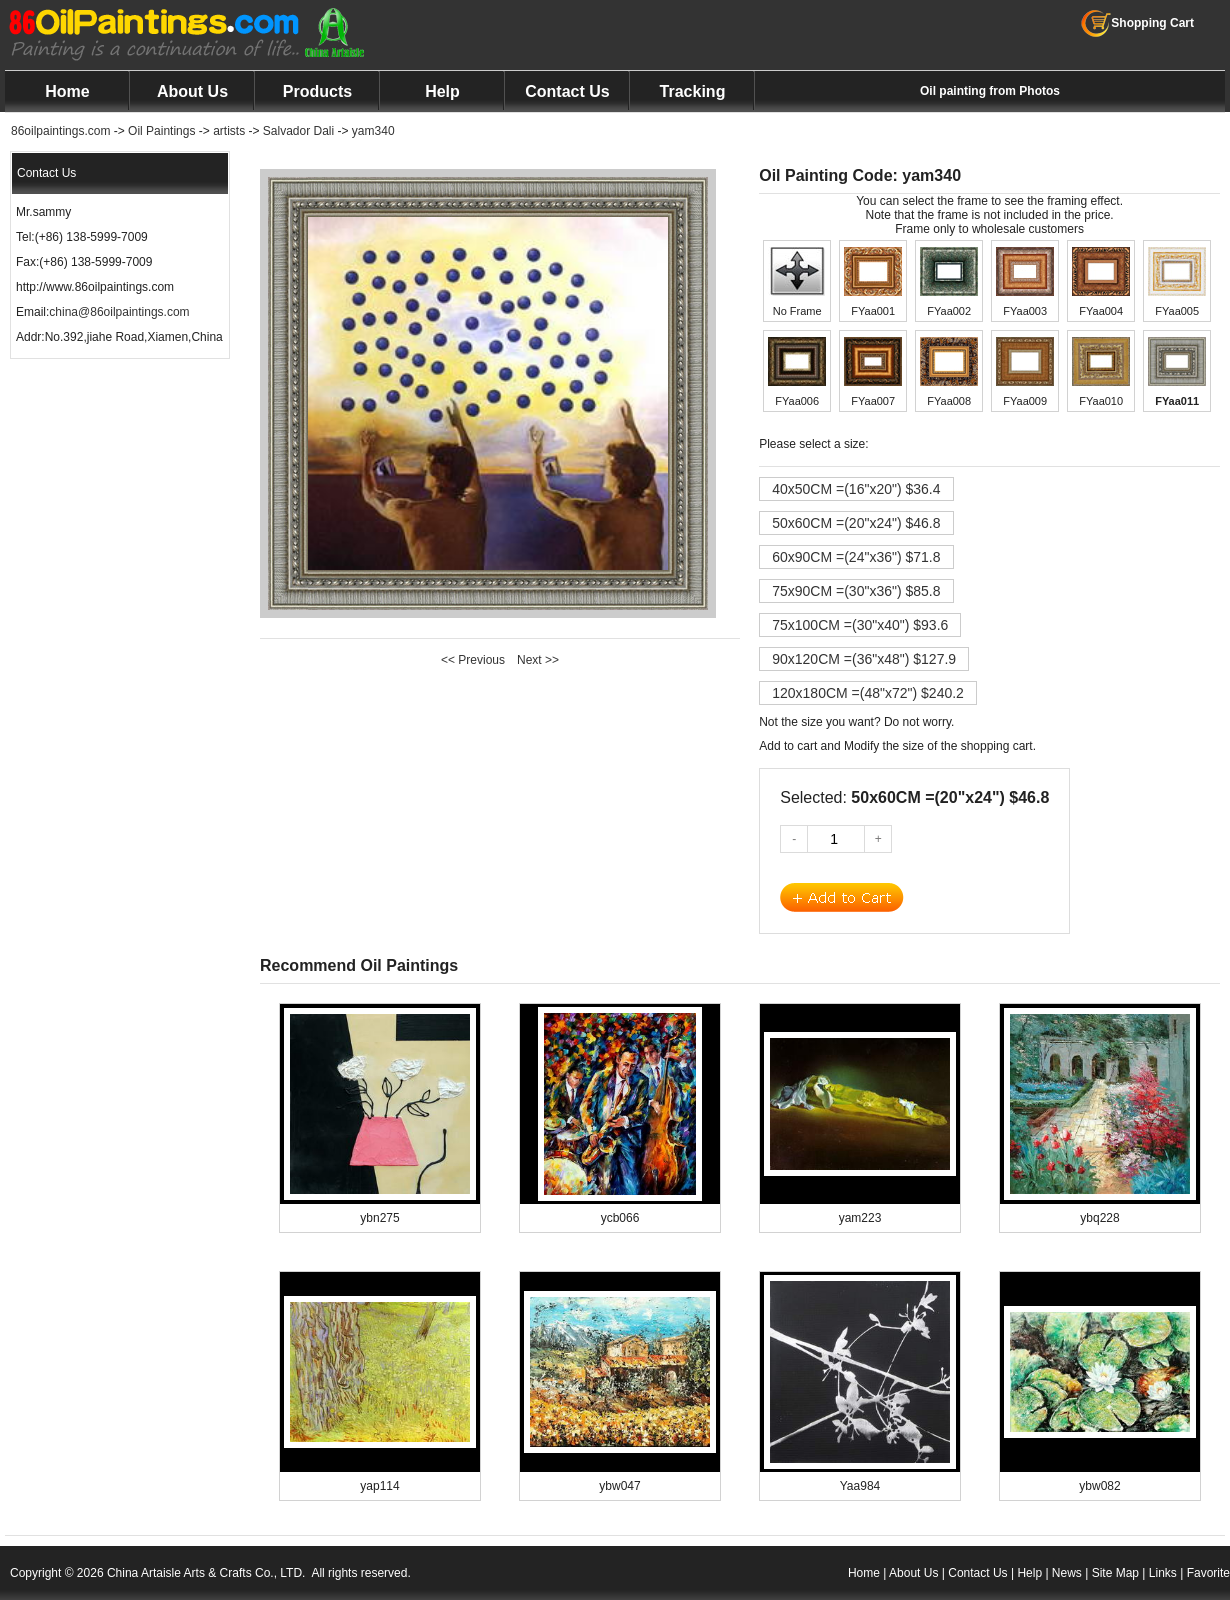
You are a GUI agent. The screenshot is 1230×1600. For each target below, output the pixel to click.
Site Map (1115, 1573)
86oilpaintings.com (60, 131)
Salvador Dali (298, 131)
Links (1163, 1573)
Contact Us (567, 91)
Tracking (693, 91)
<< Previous (473, 660)
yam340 (373, 131)
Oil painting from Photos (990, 91)
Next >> (538, 660)
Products (317, 91)
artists (229, 131)
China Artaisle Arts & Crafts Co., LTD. (206, 1573)
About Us (192, 91)
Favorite (1208, 1573)
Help (442, 91)
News (1067, 1573)
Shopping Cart (1137, 23)
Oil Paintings (161, 131)
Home (67, 91)
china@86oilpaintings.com (119, 312)
